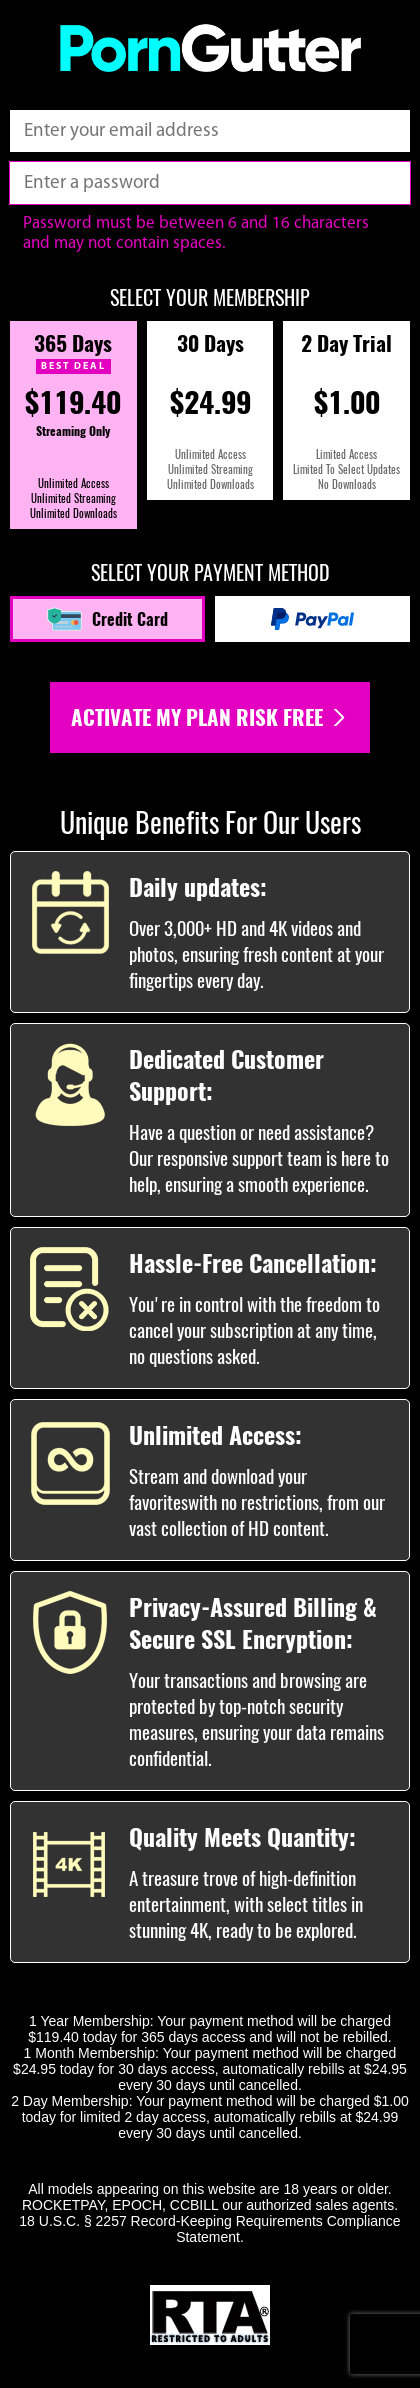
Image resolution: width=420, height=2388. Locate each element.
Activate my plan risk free (210, 717)
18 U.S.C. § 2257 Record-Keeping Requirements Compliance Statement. (209, 2229)
